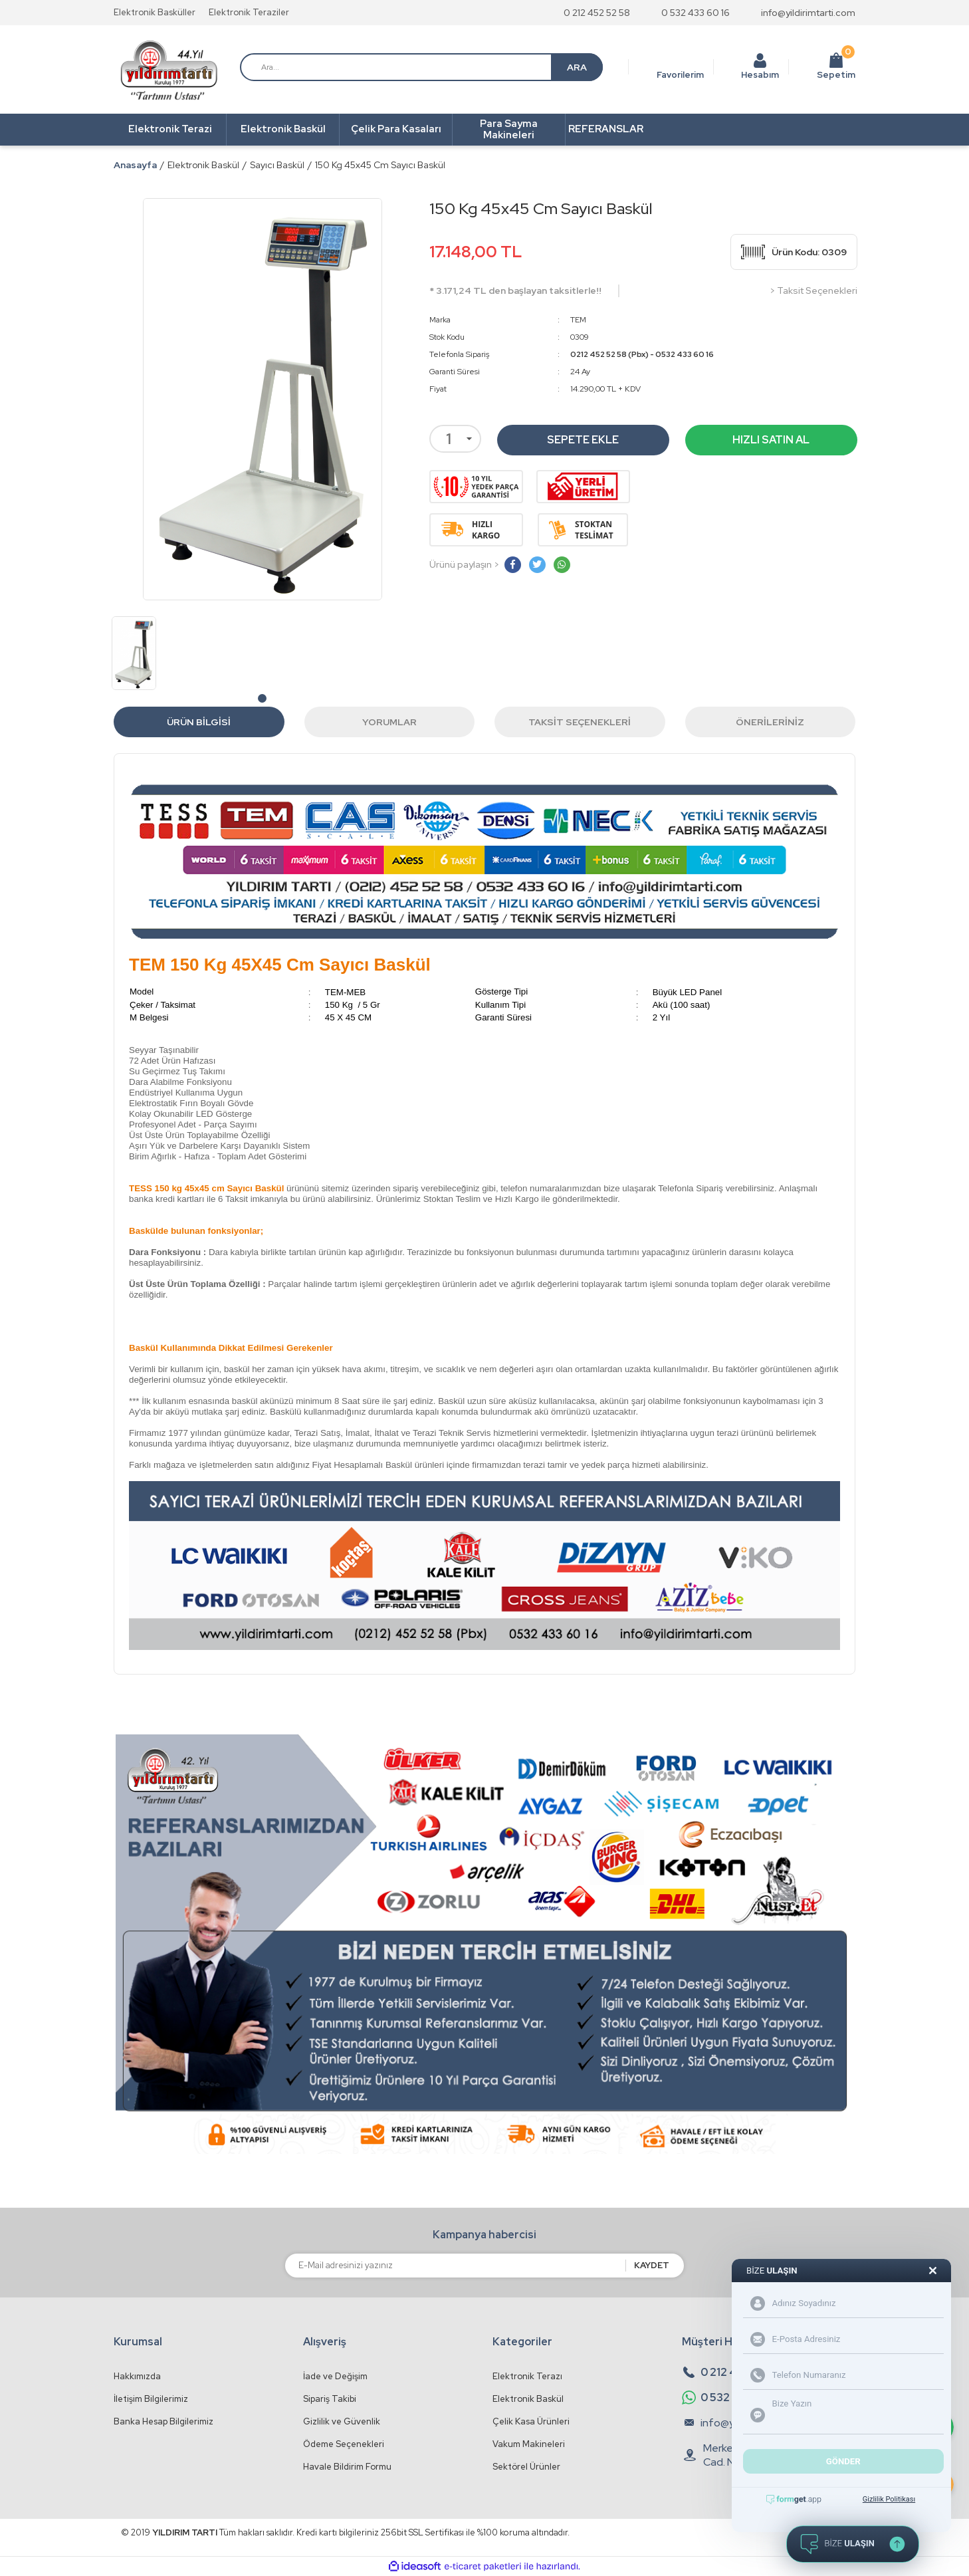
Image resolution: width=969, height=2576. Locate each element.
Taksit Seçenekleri (579, 722)
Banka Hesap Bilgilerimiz (163, 2421)
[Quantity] (455, 439)
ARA (577, 67)
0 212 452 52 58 (597, 13)
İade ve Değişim (335, 2376)
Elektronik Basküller (154, 12)
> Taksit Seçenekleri (813, 290)
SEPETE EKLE (583, 440)
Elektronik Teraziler (249, 12)
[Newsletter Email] (455, 2266)
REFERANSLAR (605, 129)
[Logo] (169, 70)
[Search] (421, 67)
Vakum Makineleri (528, 2444)
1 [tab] (262, 698)
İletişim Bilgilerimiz (151, 2398)
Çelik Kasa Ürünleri (531, 2421)
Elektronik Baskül (528, 2398)
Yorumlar (389, 722)
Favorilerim (680, 74)
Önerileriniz (770, 722)
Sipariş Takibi (329, 2398)
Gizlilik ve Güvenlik (341, 2421)
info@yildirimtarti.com (808, 13)
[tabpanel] (134, 653)
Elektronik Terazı (527, 2376)
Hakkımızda (137, 2376)
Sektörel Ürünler (526, 2466)
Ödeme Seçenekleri (343, 2444)
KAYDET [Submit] (651, 2265)
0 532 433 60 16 (695, 13)
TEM (578, 319)
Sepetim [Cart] (836, 66)
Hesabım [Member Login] (760, 74)
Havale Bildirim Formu (347, 2466)
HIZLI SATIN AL (770, 440)
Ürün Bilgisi (199, 722)
